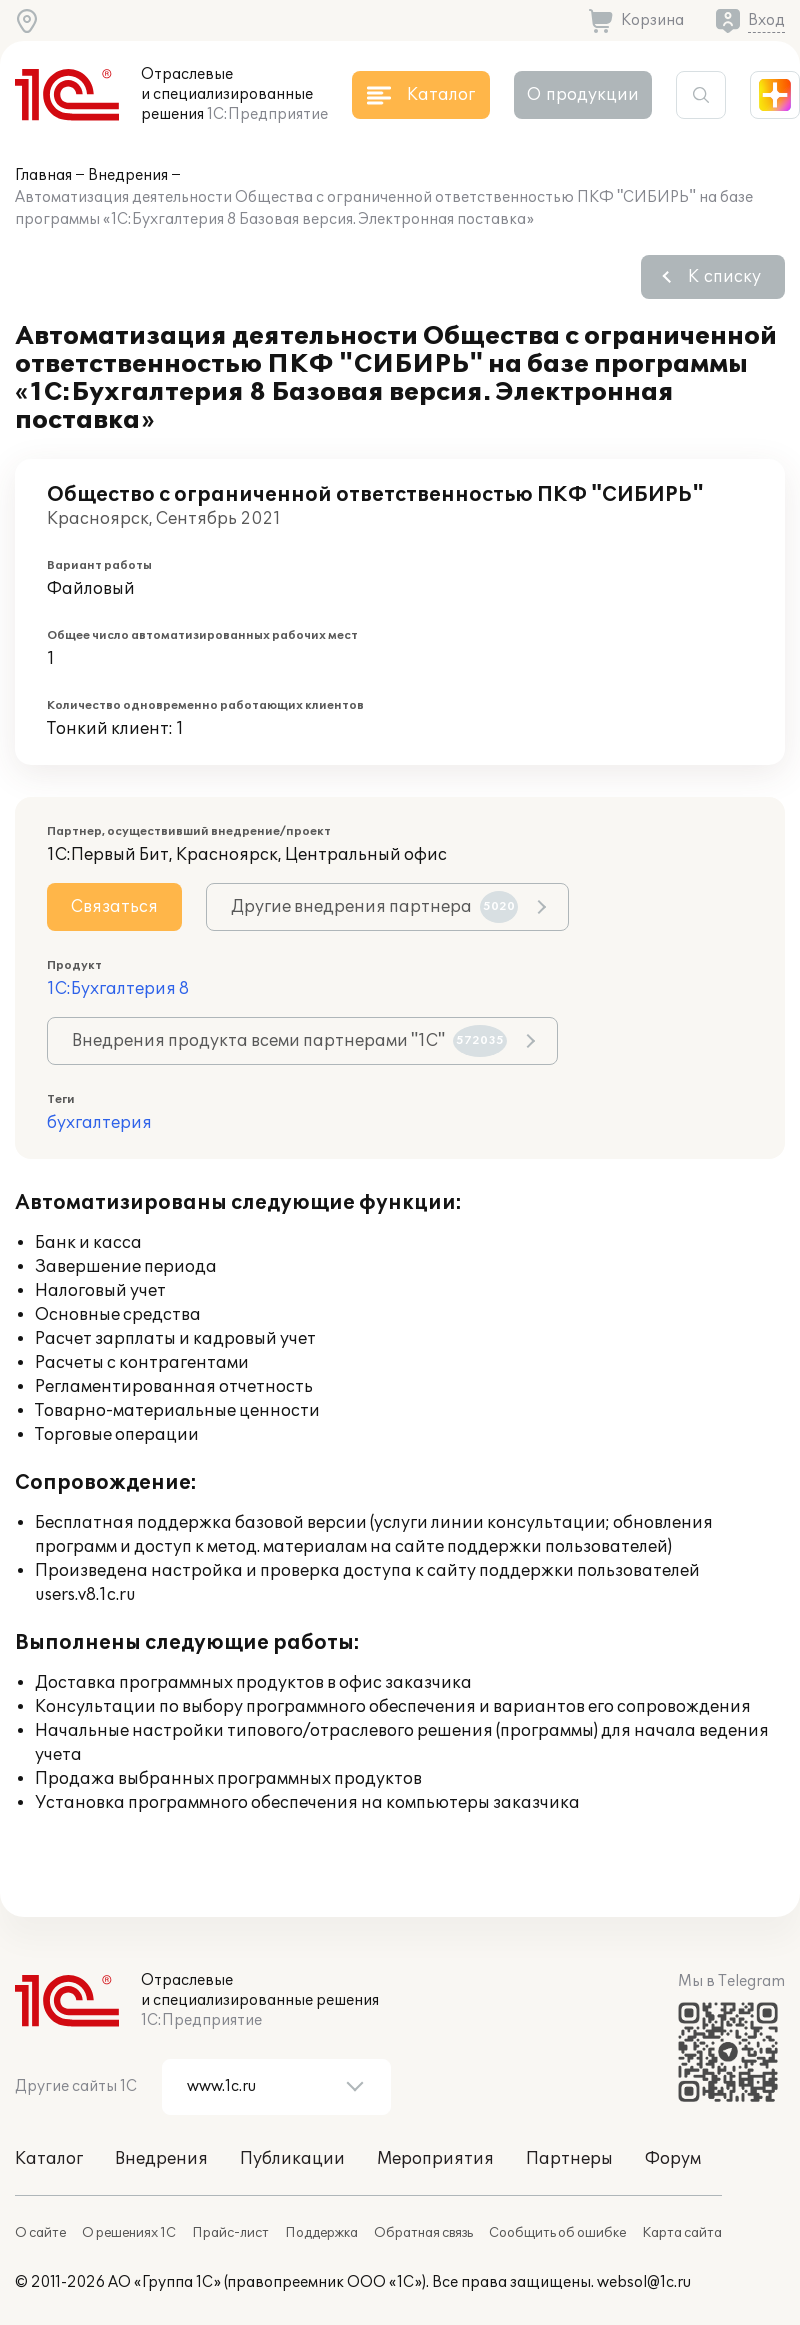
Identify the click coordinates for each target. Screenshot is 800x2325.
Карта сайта (682, 2233)
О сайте (40, 2233)
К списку (724, 277)
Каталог (49, 2159)
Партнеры (569, 2159)
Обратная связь (423, 2233)
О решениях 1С (129, 2233)
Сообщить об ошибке (557, 2233)
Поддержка (321, 2233)
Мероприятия (435, 2159)
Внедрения (128, 175)
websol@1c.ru (644, 2282)
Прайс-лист (230, 2233)
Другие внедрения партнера (374, 907)
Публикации (292, 2159)
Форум (673, 2159)
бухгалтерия (99, 1123)
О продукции (583, 95)
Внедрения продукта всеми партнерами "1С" (289, 1041)
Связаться (114, 907)
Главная (43, 175)
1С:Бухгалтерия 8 (118, 989)
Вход (766, 20)
